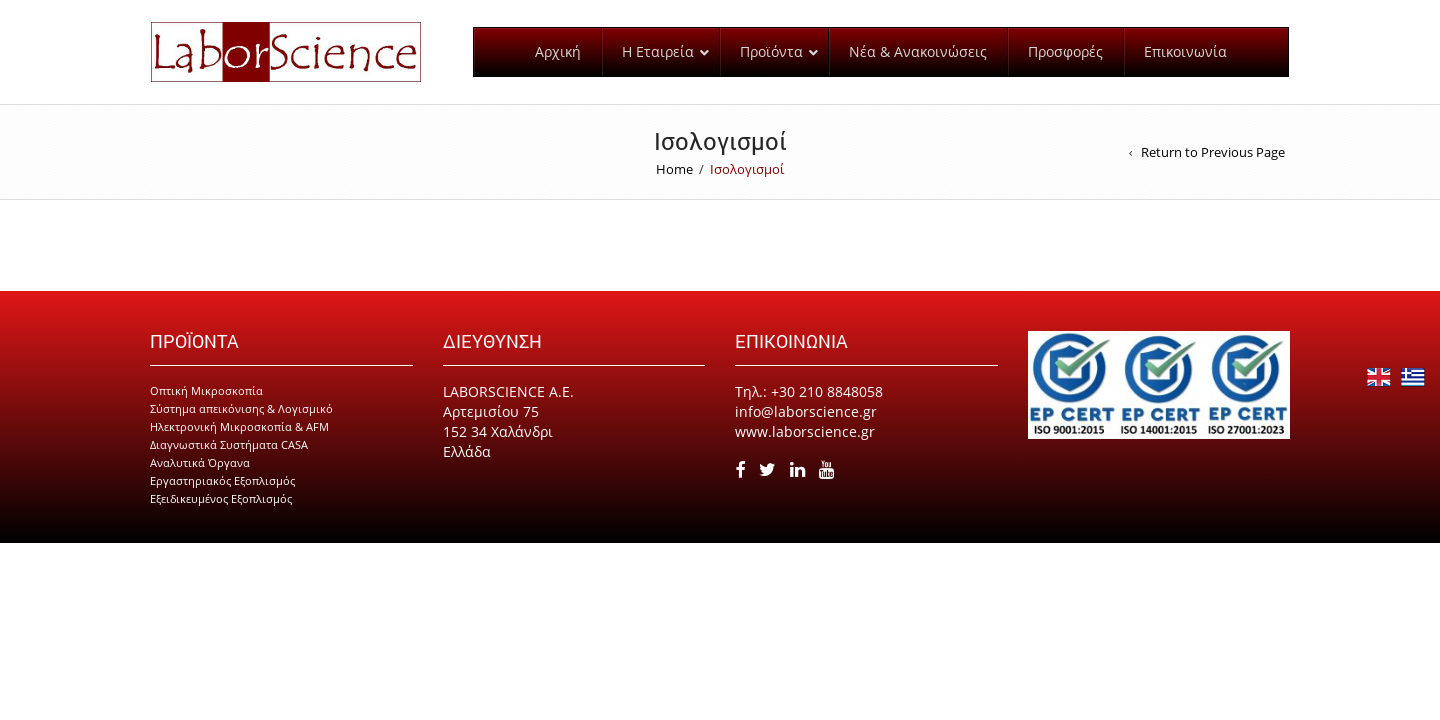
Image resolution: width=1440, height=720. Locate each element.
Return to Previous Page (1213, 170)
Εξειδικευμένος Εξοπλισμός (221, 516)
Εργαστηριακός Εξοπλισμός (222, 498)
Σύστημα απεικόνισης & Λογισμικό (241, 426)
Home (674, 187)
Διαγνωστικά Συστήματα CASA (229, 462)
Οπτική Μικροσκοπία (206, 408)
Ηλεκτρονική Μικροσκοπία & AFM (239, 444)
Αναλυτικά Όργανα (200, 480)
